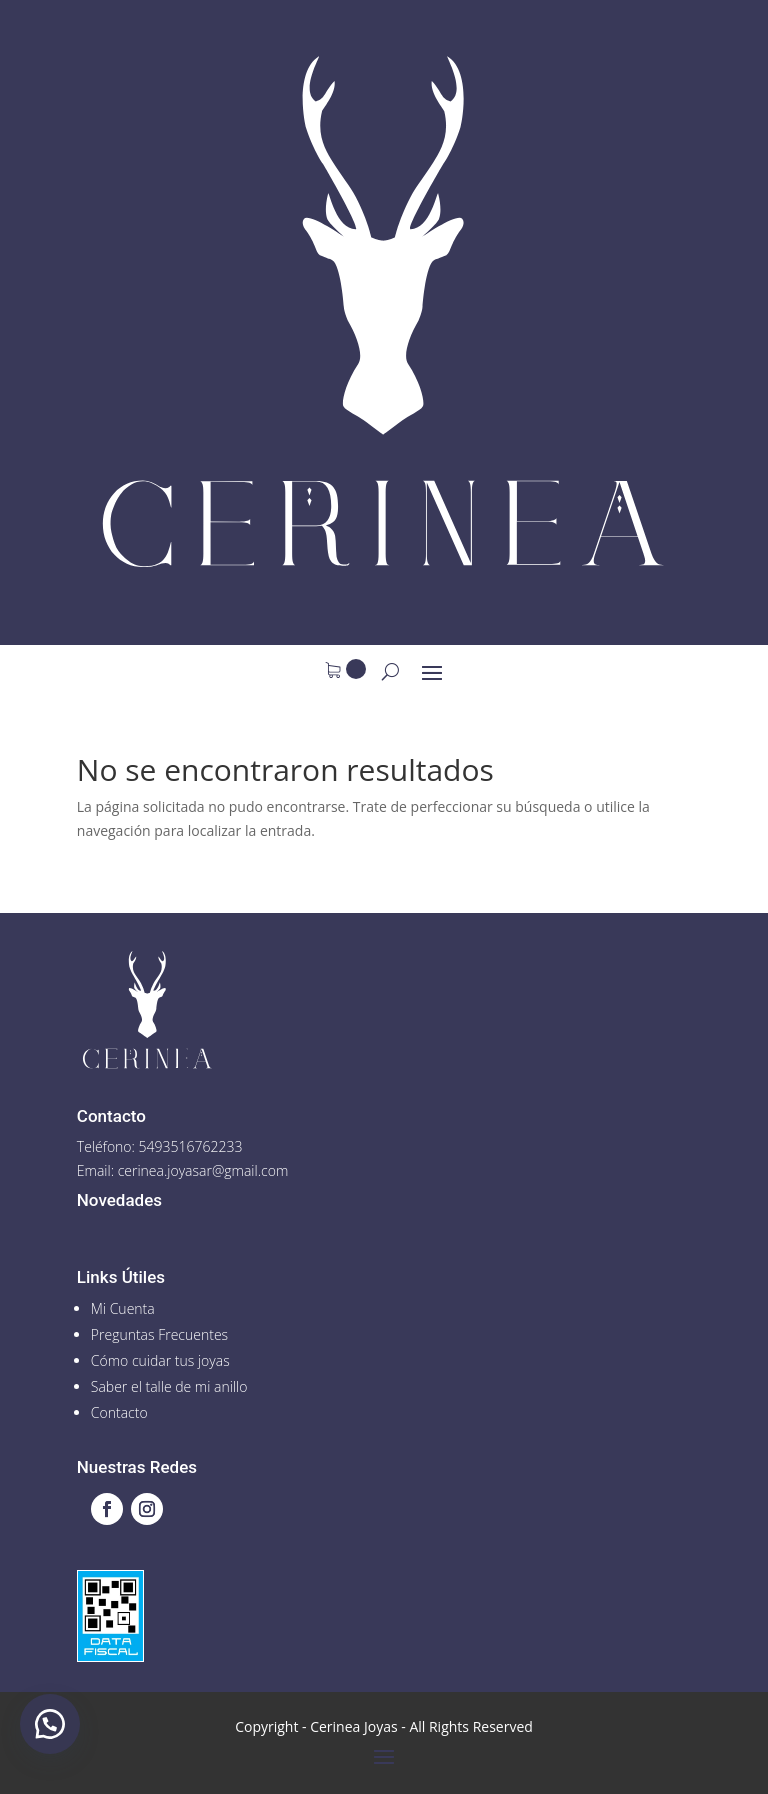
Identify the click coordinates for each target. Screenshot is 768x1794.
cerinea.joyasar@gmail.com (203, 1170)
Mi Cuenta (123, 1308)
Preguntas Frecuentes (159, 1334)
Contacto (119, 1412)
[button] (50, 1724)
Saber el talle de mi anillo (169, 1386)
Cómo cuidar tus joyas (160, 1360)
